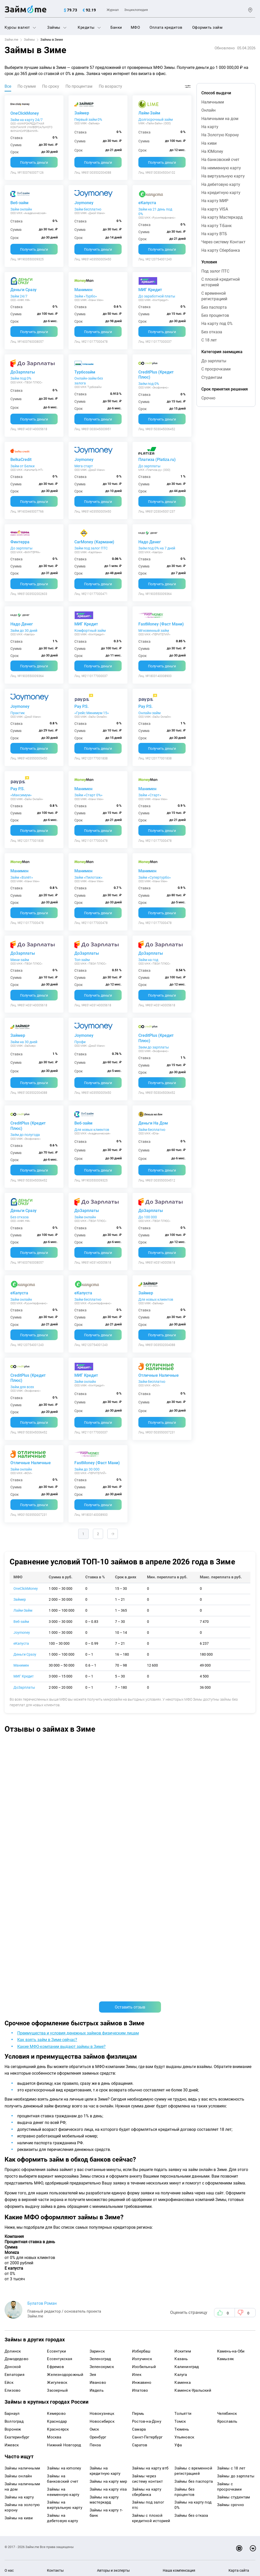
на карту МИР (214, 200)
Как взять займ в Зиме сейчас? (47, 1857)
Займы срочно (230, 2323)
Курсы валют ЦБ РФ (23, 2439)
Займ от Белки (22, 471)
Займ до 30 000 (87, 1488)
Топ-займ (82, 973)
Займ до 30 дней (23, 640)
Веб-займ (19, 202)
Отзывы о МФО (18, 2462)
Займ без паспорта (191, 2439)
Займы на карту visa (108, 2307)
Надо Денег (149, 546)
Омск (94, 2247)
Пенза (95, 2263)
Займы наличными (22, 2286)
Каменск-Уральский (192, 2208)
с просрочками (216, 369)
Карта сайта (238, 2388)
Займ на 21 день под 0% (151, 211)
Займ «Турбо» (85, 296)
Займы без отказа (191, 2333)
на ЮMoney (212, 151)
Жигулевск (57, 2200)
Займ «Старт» (149, 809)
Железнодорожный (65, 2193)
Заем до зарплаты (153, 1061)
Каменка (182, 2200)
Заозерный (57, 2208)
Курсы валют (20, 27)
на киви (209, 143)
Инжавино (142, 2200)
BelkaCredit (20, 464)
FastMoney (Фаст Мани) (161, 633)
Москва (54, 2255)
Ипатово (140, 2208)
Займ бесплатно (87, 209)
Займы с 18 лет (231, 2286)
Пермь (138, 2231)
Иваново (98, 2200)
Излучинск (142, 2177)
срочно (208, 398)
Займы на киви (19, 2336)
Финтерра (19, 546)
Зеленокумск (102, 2185)
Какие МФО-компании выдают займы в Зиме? (61, 1864)
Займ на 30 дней (23, 1056)
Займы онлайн (18, 2294)
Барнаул (12, 2231)
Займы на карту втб (150, 2286)
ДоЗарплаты (22, 376)
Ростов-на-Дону (146, 2239)
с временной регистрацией (214, 296)
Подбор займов (104, 2439)
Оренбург (98, 2255)
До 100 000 (147, 1231)
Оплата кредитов (166, 27)
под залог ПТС (215, 271)
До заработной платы (151, 298)
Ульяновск (184, 2255)
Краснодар (57, 2239)
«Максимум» (21, 809)
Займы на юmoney (64, 2286)
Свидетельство (16, 2539)
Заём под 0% (148, 388)
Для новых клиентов (83, 1145)
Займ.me (11, 39)
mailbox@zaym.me (30, 2499)
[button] (249, 1749)
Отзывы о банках (20, 2451)
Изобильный (144, 2185)
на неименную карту (221, 168)
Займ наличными (105, 2462)
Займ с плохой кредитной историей (206, 2429)
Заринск (97, 2169)
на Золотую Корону (220, 134)
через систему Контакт (223, 241)
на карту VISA (214, 209)
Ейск (9, 2200)
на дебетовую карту (220, 184)
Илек (136, 2193)
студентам (211, 377)
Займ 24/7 (18, 296)
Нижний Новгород (64, 2263)
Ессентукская (59, 2177)
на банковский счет (220, 159)
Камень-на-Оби (231, 2169)
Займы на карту (19, 2315)
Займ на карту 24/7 (26, 120)
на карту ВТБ (214, 233)
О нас (9, 2388)
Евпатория (14, 2193)
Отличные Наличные (158, 1393)
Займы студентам (233, 2315)
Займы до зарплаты (235, 2294)
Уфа (178, 2263)
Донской (13, 2185)
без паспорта (214, 307)
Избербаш (141, 2169)
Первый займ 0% (88, 119)
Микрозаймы (102, 2451)
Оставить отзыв (130, 1825)
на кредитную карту (220, 192)
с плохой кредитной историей (220, 282)
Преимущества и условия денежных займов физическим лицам (78, 1851)
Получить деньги (34, 162)
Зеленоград (100, 2177)
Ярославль (227, 2239)
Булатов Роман (42, 2121)
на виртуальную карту (223, 176)
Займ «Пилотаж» (88, 891)
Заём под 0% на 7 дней (152, 555)
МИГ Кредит (150, 289)
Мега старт (83, 471)
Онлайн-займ (149, 722)
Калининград (186, 2185)
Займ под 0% (20, 383)
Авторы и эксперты (112, 2388)
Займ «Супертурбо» (154, 891)
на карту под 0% (217, 323)
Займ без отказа (189, 2473)
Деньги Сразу (23, 289)
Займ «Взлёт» (21, 891)
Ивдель (97, 2208)
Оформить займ (207, 27)
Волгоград (14, 2239)
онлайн (208, 110)
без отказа (211, 332)
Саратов (139, 2263)
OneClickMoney (24, 113)
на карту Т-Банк (216, 225)
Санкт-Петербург (147, 2255)
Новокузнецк (102, 2231)
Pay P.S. (81, 715)
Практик (17, 722)
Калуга (180, 2193)
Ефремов (55, 2185)
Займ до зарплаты (191, 2462)
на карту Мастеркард (222, 217)
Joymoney (83, 202)
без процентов (215, 315)
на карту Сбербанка (220, 250)
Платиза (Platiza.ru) (157, 464)
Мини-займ (19, 973)
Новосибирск (102, 2239)
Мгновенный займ (153, 640)
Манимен (83, 289)
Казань (181, 2177)
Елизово (13, 2208)
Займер (81, 113)
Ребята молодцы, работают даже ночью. (46, 1782)
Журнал (113, 10)
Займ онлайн (21, 209)
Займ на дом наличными (197, 2406)
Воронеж (13, 2247)
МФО (135, 27)
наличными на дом (219, 118)
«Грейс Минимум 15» (88, 724)
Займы (57, 27)
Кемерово (56, 2231)
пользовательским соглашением (77, 2523)
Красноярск (58, 2247)
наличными (212, 102)
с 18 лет (209, 340)
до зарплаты (213, 360)
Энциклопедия (136, 10)
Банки (116, 27)
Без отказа (19, 1231)
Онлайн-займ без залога (88, 385)
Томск (180, 2239)
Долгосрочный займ (151, 121)
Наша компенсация (179, 2388)
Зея (93, 2193)
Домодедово (16, 2177)
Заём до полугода (25, 1149)
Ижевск (12, 2263)
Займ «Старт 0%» (88, 809)
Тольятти (182, 2231)
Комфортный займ (90, 640)
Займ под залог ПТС (87, 555)
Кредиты (89, 27)
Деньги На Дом (153, 1136)
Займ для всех (22, 1405)
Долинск (13, 2169)
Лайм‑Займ (149, 113)
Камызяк (225, 2177)
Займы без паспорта (193, 2299)
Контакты (54, 2388)
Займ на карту (187, 2417)
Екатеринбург (17, 2255)
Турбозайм (84, 376)
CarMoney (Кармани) (94, 546)
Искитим (182, 2169)
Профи (80, 1056)
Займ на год (148, 973)
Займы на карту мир (108, 2299)
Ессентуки (56, 2169)
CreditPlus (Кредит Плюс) (156, 379)
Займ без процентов (193, 2451)
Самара (139, 2247)
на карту (209, 126)
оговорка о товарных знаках (161, 2535)
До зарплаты (149, 471)
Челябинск (227, 2231)
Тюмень (181, 2247)
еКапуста (147, 202)
